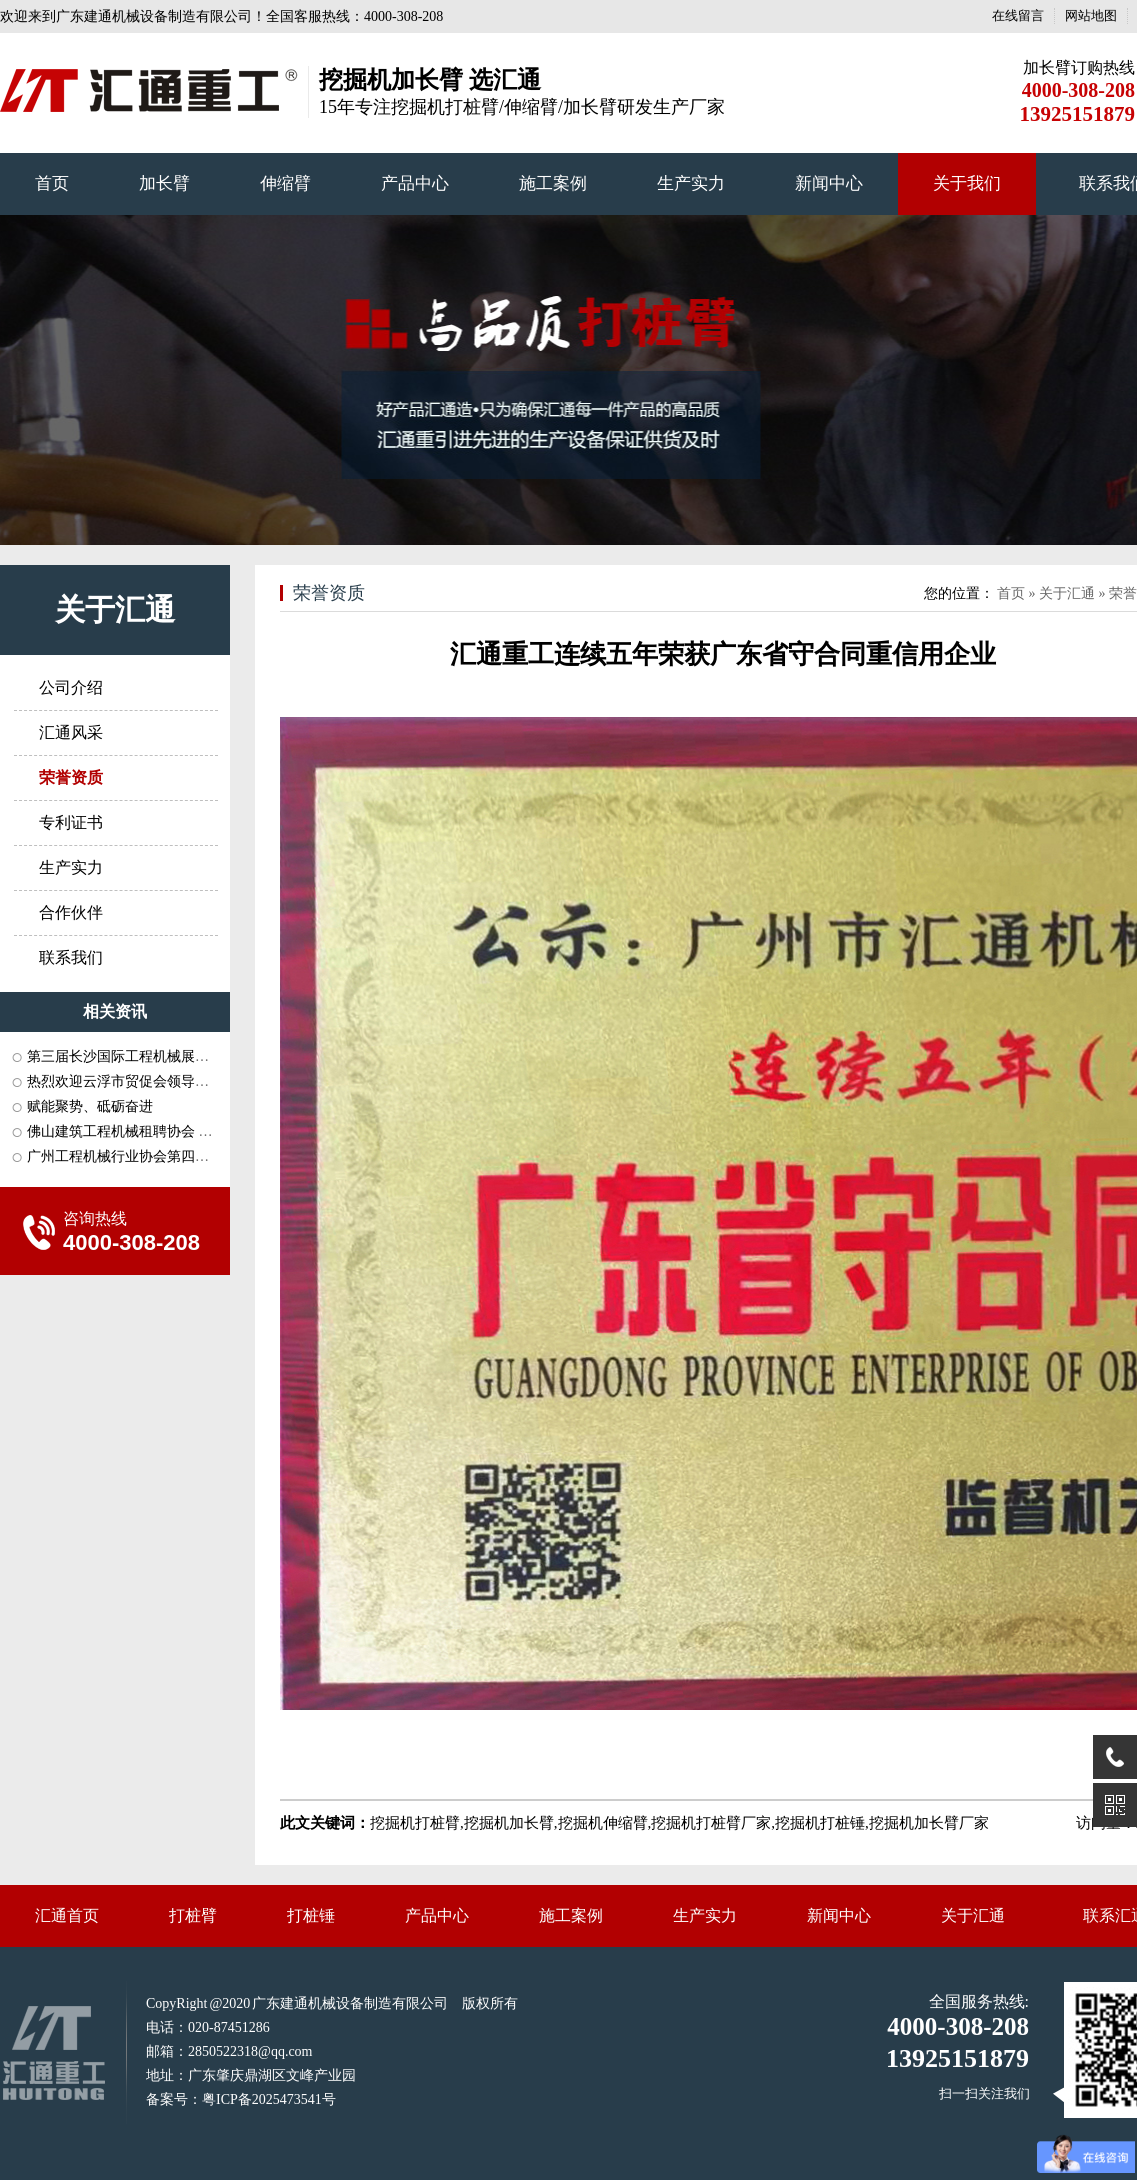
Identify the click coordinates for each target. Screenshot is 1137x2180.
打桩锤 (311, 1915)
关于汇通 (115, 609)
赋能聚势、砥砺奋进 (90, 1106)
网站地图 (1091, 15)
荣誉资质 (329, 593)
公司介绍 (71, 687)
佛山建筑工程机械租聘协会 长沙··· (132, 1131)
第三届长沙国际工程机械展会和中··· (137, 1056)
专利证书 (71, 822)
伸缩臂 (285, 183)
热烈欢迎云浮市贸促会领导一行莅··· (137, 1081)
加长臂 (164, 183)
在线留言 (1018, 15)
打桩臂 (193, 1915)
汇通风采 (71, 732)
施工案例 (553, 183)
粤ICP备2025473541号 (269, 2099)
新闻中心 (829, 183)
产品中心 (415, 183)
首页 (52, 183)
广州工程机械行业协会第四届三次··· (137, 1156)
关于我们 (967, 183)
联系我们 (71, 957)
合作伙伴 (71, 912)
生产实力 (691, 183)
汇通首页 (67, 1915)
